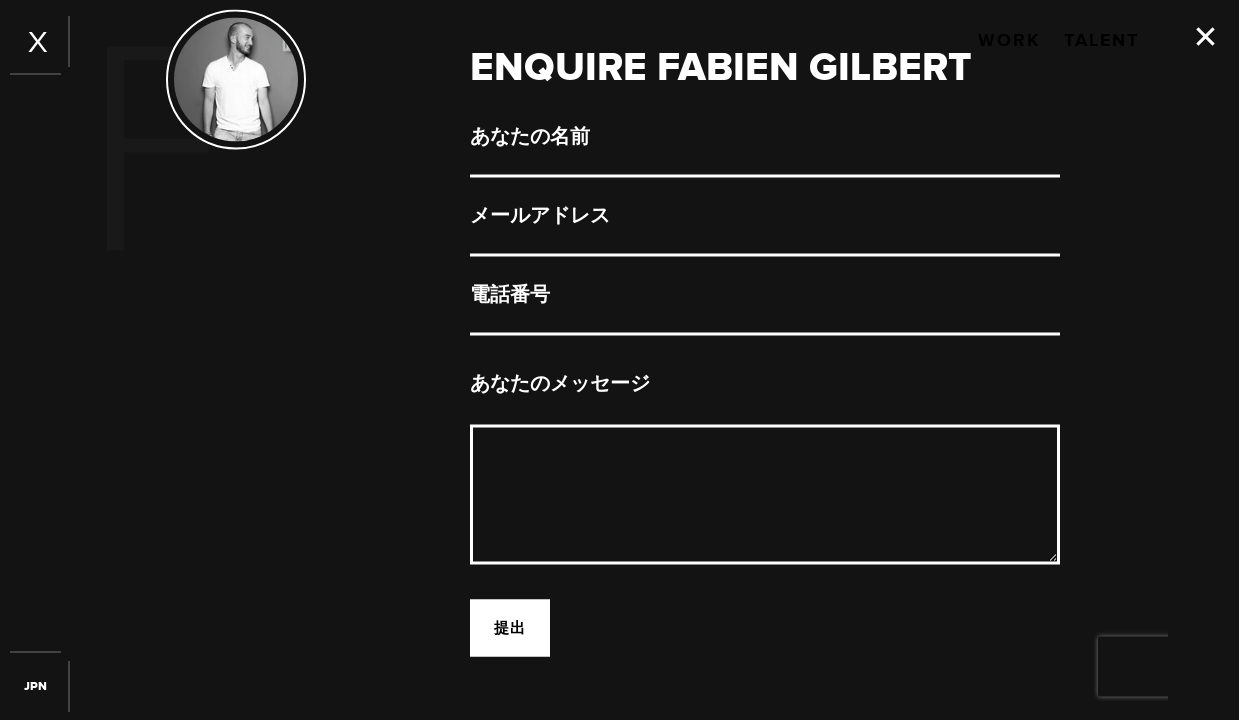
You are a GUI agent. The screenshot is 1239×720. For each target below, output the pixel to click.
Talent (1101, 41)
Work (1009, 41)
